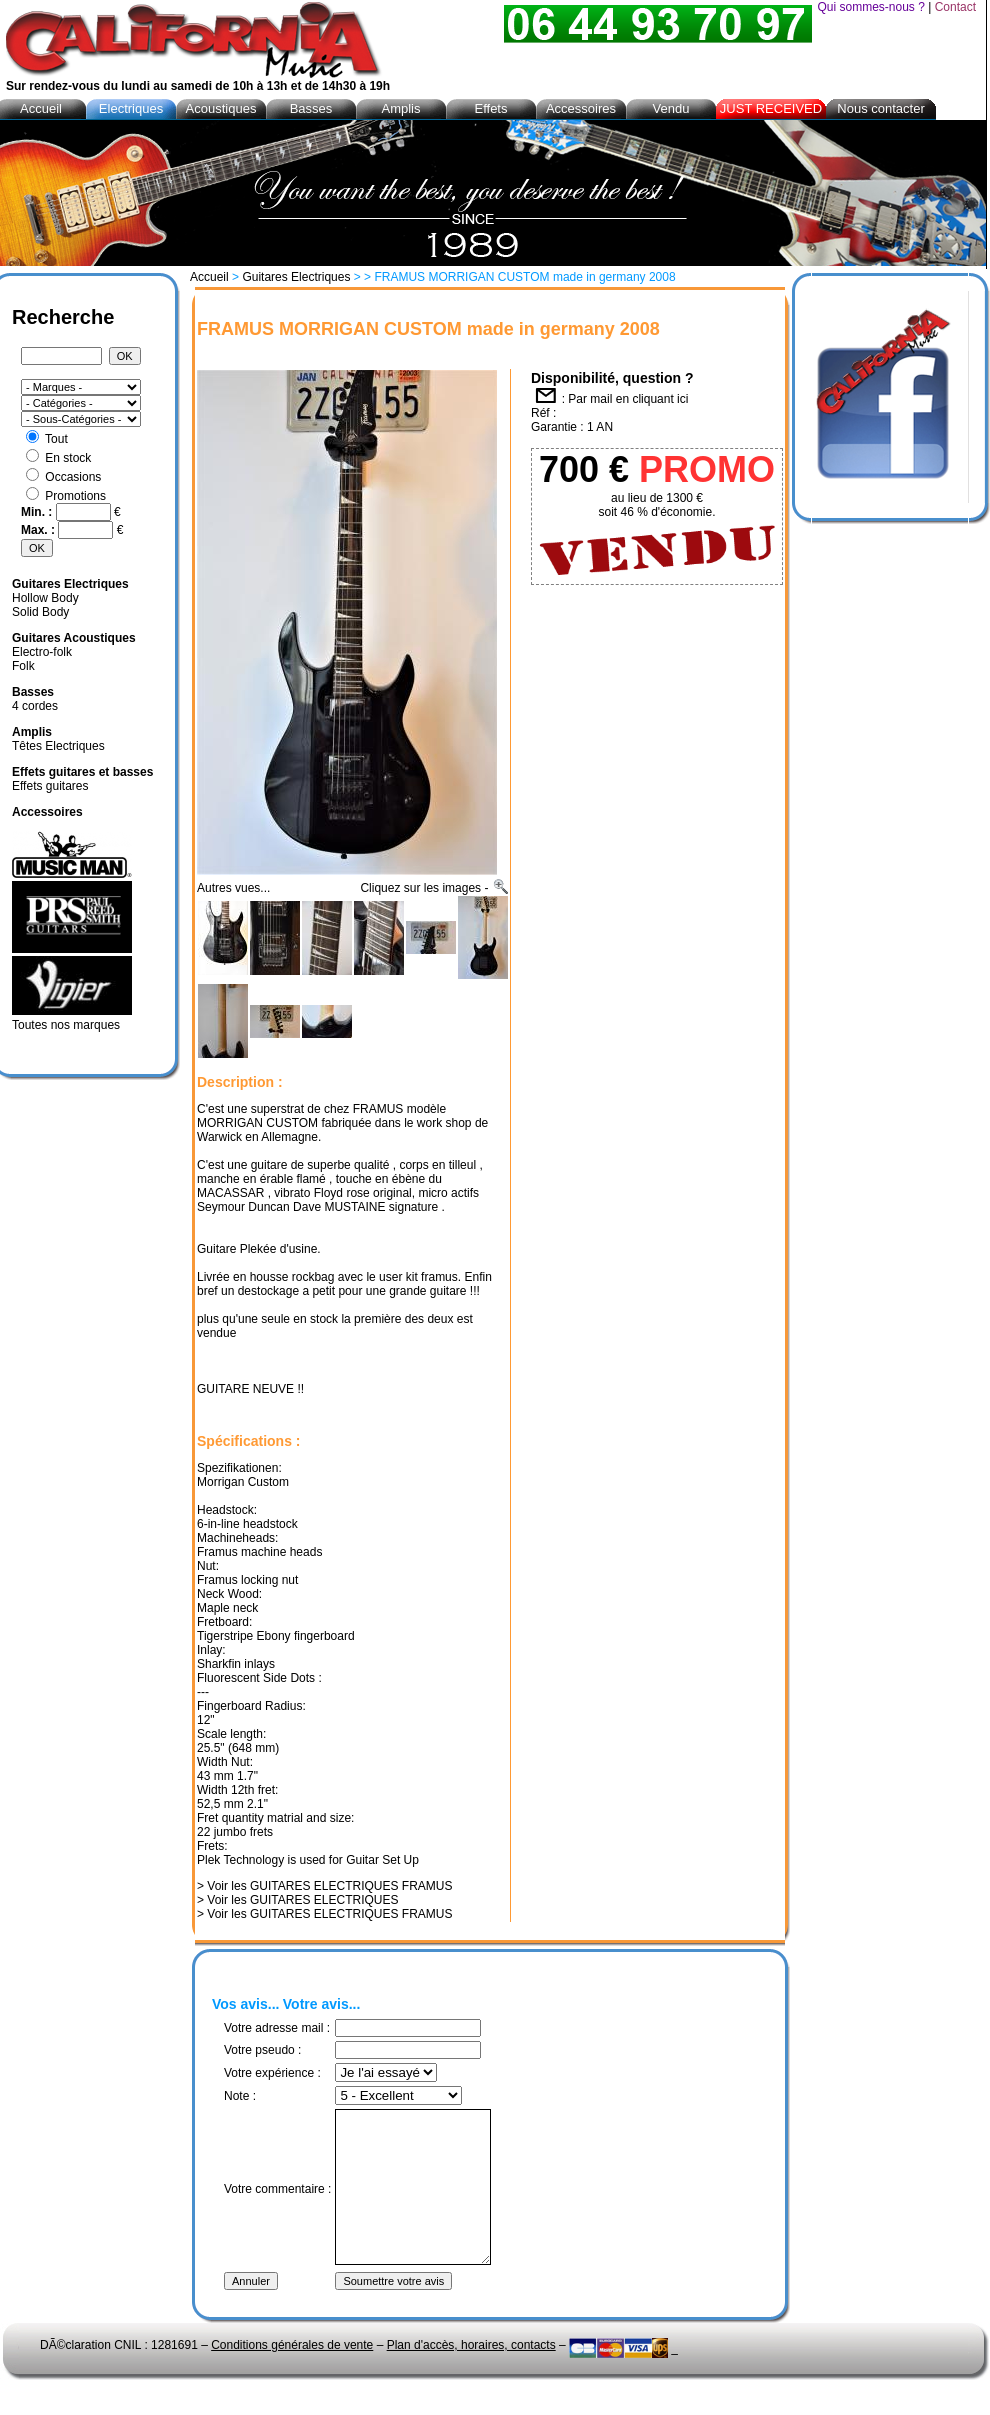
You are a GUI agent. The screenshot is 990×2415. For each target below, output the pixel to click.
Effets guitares (50, 786)
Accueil (209, 277)
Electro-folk (42, 652)
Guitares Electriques (296, 277)
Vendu (671, 108)
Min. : (38, 512)
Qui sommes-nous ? (870, 7)
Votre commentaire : (277, 2204)
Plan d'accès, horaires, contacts (471, 2375)
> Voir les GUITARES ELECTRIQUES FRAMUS (325, 1886)
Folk (23, 666)
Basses (311, 108)
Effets (490, 108)
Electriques (131, 108)
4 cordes (35, 706)
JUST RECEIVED (771, 108)
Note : (240, 2096)
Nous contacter (880, 108)
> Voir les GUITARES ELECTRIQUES (298, 1900)
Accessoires (581, 108)
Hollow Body (45, 598)
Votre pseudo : (262, 2050)
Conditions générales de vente (292, 2375)
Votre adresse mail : (277, 2028)
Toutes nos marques (66, 1025)
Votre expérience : (272, 2073)
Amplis (400, 108)
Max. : (39, 530)
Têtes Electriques (58, 746)
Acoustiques (221, 108)
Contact (955, 7)
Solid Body (40, 612)
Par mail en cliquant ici (628, 399)
